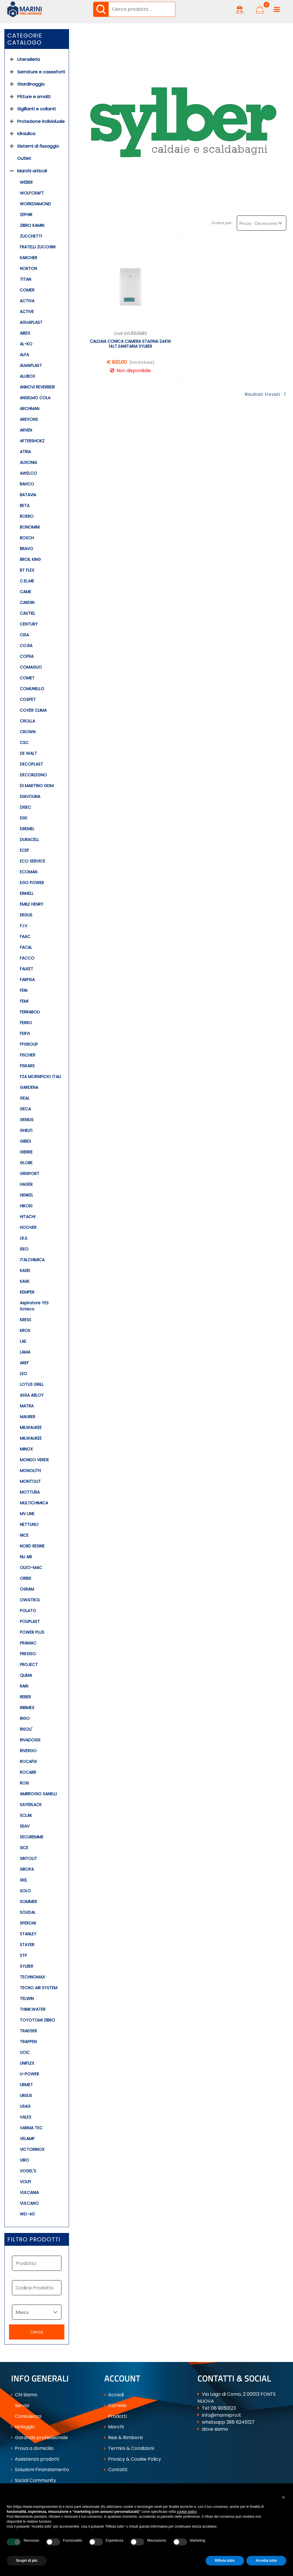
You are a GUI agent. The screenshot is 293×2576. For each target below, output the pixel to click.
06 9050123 (223, 2408)
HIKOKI (26, 1206)
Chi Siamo (24, 2394)
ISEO (24, 1249)
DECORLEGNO (33, 775)
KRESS (25, 1320)
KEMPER (27, 1292)
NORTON (28, 268)
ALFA (24, 355)
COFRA (26, 656)
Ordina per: (222, 223)
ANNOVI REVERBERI (37, 387)
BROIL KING (30, 559)
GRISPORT (29, 1173)
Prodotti (115, 2416)
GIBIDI (25, 1141)
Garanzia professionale (39, 2437)
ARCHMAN (29, 408)
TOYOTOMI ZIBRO (37, 2020)
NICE (24, 1535)
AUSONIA (28, 462)
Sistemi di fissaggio (38, 146)
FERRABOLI (30, 1012)
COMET (27, 678)
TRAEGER (28, 2031)
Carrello (115, 2405)
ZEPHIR (26, 215)
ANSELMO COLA (35, 398)
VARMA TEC (31, 2128)
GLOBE (26, 1163)
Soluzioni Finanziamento (40, 2469)
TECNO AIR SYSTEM (38, 1988)
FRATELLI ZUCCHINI (37, 247)
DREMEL (27, 829)
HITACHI (27, 1217)
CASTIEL (27, 613)
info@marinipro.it (221, 2415)
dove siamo (215, 2429)
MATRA (26, 1406)
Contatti (115, 2469)
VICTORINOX (32, 2149)
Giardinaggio (31, 84)
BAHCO (27, 484)
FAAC (25, 936)
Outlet (24, 158)
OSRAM (27, 1589)
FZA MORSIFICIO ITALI (40, 1076)
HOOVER (28, 1227)
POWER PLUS (32, 1632)
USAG (25, 2106)
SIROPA (27, 1869)
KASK (24, 1281)
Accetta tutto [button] (266, 2561)
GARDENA (29, 1087)
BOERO (26, 516)
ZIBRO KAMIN (32, 225)
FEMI (24, 1001)
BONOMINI (30, 527)
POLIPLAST (30, 1621)
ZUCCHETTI (31, 236)
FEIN (23, 990)
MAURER (27, 1417)
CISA (24, 635)
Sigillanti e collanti (36, 109)
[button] (100, 9)
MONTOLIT (30, 1481)
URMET (26, 2085)
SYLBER (26, 1966)
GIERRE (26, 1152)
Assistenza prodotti (35, 2459)
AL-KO (26, 344)
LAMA (25, 1352)
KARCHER (28, 258)
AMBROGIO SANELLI (38, 1794)
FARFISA (27, 980)
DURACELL (29, 839)
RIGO (25, 1718)
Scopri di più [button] (26, 2561)
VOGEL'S (28, 2171)
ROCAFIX (28, 1761)
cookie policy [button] (187, 2512)
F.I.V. (24, 926)
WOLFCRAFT (32, 193)
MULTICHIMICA (34, 1503)
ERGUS (26, 915)
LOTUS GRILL (32, 1384)
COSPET (28, 699)
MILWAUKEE (31, 1427)
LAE (23, 1341)
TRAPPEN (28, 2042)
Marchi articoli (32, 171)
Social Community (33, 2480)
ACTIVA (27, 301)
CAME (25, 592)
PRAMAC (28, 1643)
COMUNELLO (32, 689)
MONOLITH (30, 1470)
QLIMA (26, 1675)
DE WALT (28, 753)
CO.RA (26, 646)
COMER (27, 290)
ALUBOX (27, 376)
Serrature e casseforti (41, 72)
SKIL (23, 1880)
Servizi (20, 2405)
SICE (24, 1848)
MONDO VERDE (34, 1460)
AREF (24, 1363)
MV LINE (27, 1514)
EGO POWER (32, 883)
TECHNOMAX (32, 1977)
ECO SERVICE (32, 861)
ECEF (24, 850)
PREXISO (28, 1654)
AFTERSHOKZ (32, 441)
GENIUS (26, 1120)
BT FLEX (27, 570)
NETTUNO (29, 1524)
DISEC (25, 807)
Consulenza (26, 2416)
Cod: (118, 333)
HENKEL (26, 1195)
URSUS (26, 2095)
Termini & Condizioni (129, 2448)
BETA (24, 505)
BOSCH (27, 538)
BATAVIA (28, 495)
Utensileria (28, 59)
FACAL (26, 947)
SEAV (24, 1826)
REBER (25, 1697)
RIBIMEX (27, 1708)
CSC (24, 742)
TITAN (25, 279)
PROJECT (29, 1664)
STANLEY (28, 1934)
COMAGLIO (31, 667)
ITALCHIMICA (32, 1260)
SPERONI (28, 1923)
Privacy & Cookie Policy (132, 2459)
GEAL (24, 1098)
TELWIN (27, 1998)
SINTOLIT (28, 1858)
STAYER (27, 1945)
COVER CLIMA (33, 710)
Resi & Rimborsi (123, 2437)
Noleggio (23, 2426)
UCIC (25, 2052)
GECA (25, 1109)
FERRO (26, 1023)
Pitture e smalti (33, 96)
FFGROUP (29, 1044)
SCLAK (26, 1815)
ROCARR (28, 1772)
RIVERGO (28, 1751)
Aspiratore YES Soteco (34, 1306)
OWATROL (30, 1600)
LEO (23, 1374)
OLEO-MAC (31, 1567)
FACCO (27, 958)
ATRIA (25, 452)
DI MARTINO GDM (37, 786)
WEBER (26, 182)
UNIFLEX (27, 2063)
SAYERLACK (31, 1805)
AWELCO (28, 473)
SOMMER (28, 1901)
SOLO (25, 1891)
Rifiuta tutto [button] (224, 2561)
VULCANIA (29, 2192)
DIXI (23, 818)
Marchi (114, 2426)
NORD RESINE (32, 1546)
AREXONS (29, 419)
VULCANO (29, 2203)
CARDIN (27, 602)
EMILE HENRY (31, 904)
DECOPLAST (31, 764)
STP (23, 1955)
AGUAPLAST (31, 322)
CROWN (28, 732)
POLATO (28, 1611)
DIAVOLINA (30, 796)
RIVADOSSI (30, 1740)
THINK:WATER (32, 2009)
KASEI (25, 1270)
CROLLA (27, 721)
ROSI (24, 1783)
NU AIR (26, 1557)
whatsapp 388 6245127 (228, 2422)
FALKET (26, 969)
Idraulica (26, 133)
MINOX (26, 1449)
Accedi (114, 2394)
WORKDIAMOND (35, 204)
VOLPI (25, 2182)
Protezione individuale (41, 121)
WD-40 (27, 2214)
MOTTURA (30, 1492)
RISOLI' (26, 1729)
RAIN (24, 1686)
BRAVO (26, 549)
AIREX (25, 333)
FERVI (25, 1033)
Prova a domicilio (32, 2448)
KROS (25, 1330)
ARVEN (26, 430)
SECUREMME (31, 1837)
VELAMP (27, 2139)
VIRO (24, 2160)
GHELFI (26, 1130)
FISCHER (27, 1055)
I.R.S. (24, 1238)
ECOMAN (28, 872)
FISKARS (27, 1066)
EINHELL (26, 893)
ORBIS (25, 1578)
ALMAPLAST (31, 365)
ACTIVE (27, 312)
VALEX (25, 2117)
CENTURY (29, 624)
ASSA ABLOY (32, 1395)
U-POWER (29, 2074)
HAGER (26, 1184)
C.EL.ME (27, 581)
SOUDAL (28, 1912)
